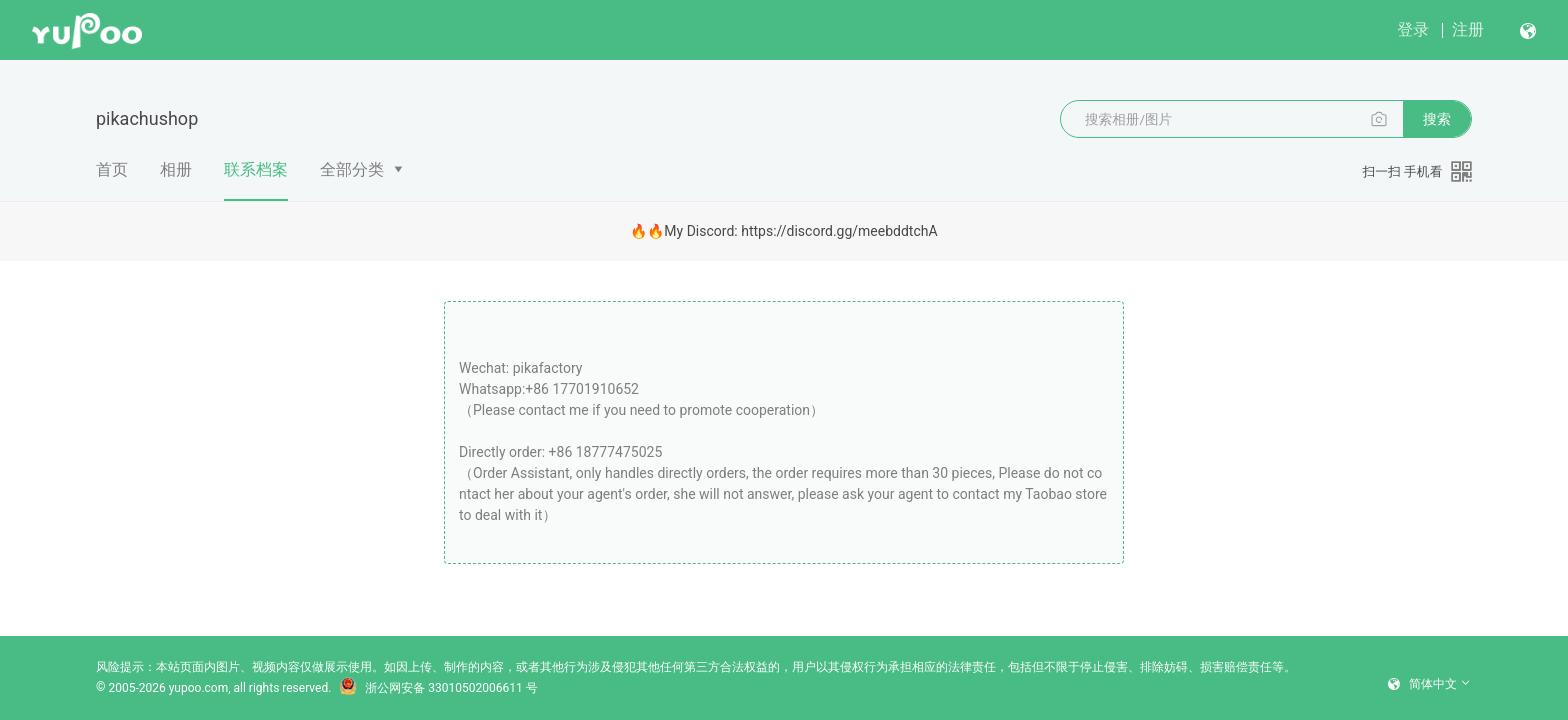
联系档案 (256, 180)
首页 (112, 169)
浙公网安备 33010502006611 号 (438, 688)
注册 (1468, 29)
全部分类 (352, 169)
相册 (176, 169)
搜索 (1437, 119)
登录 (1413, 29)
